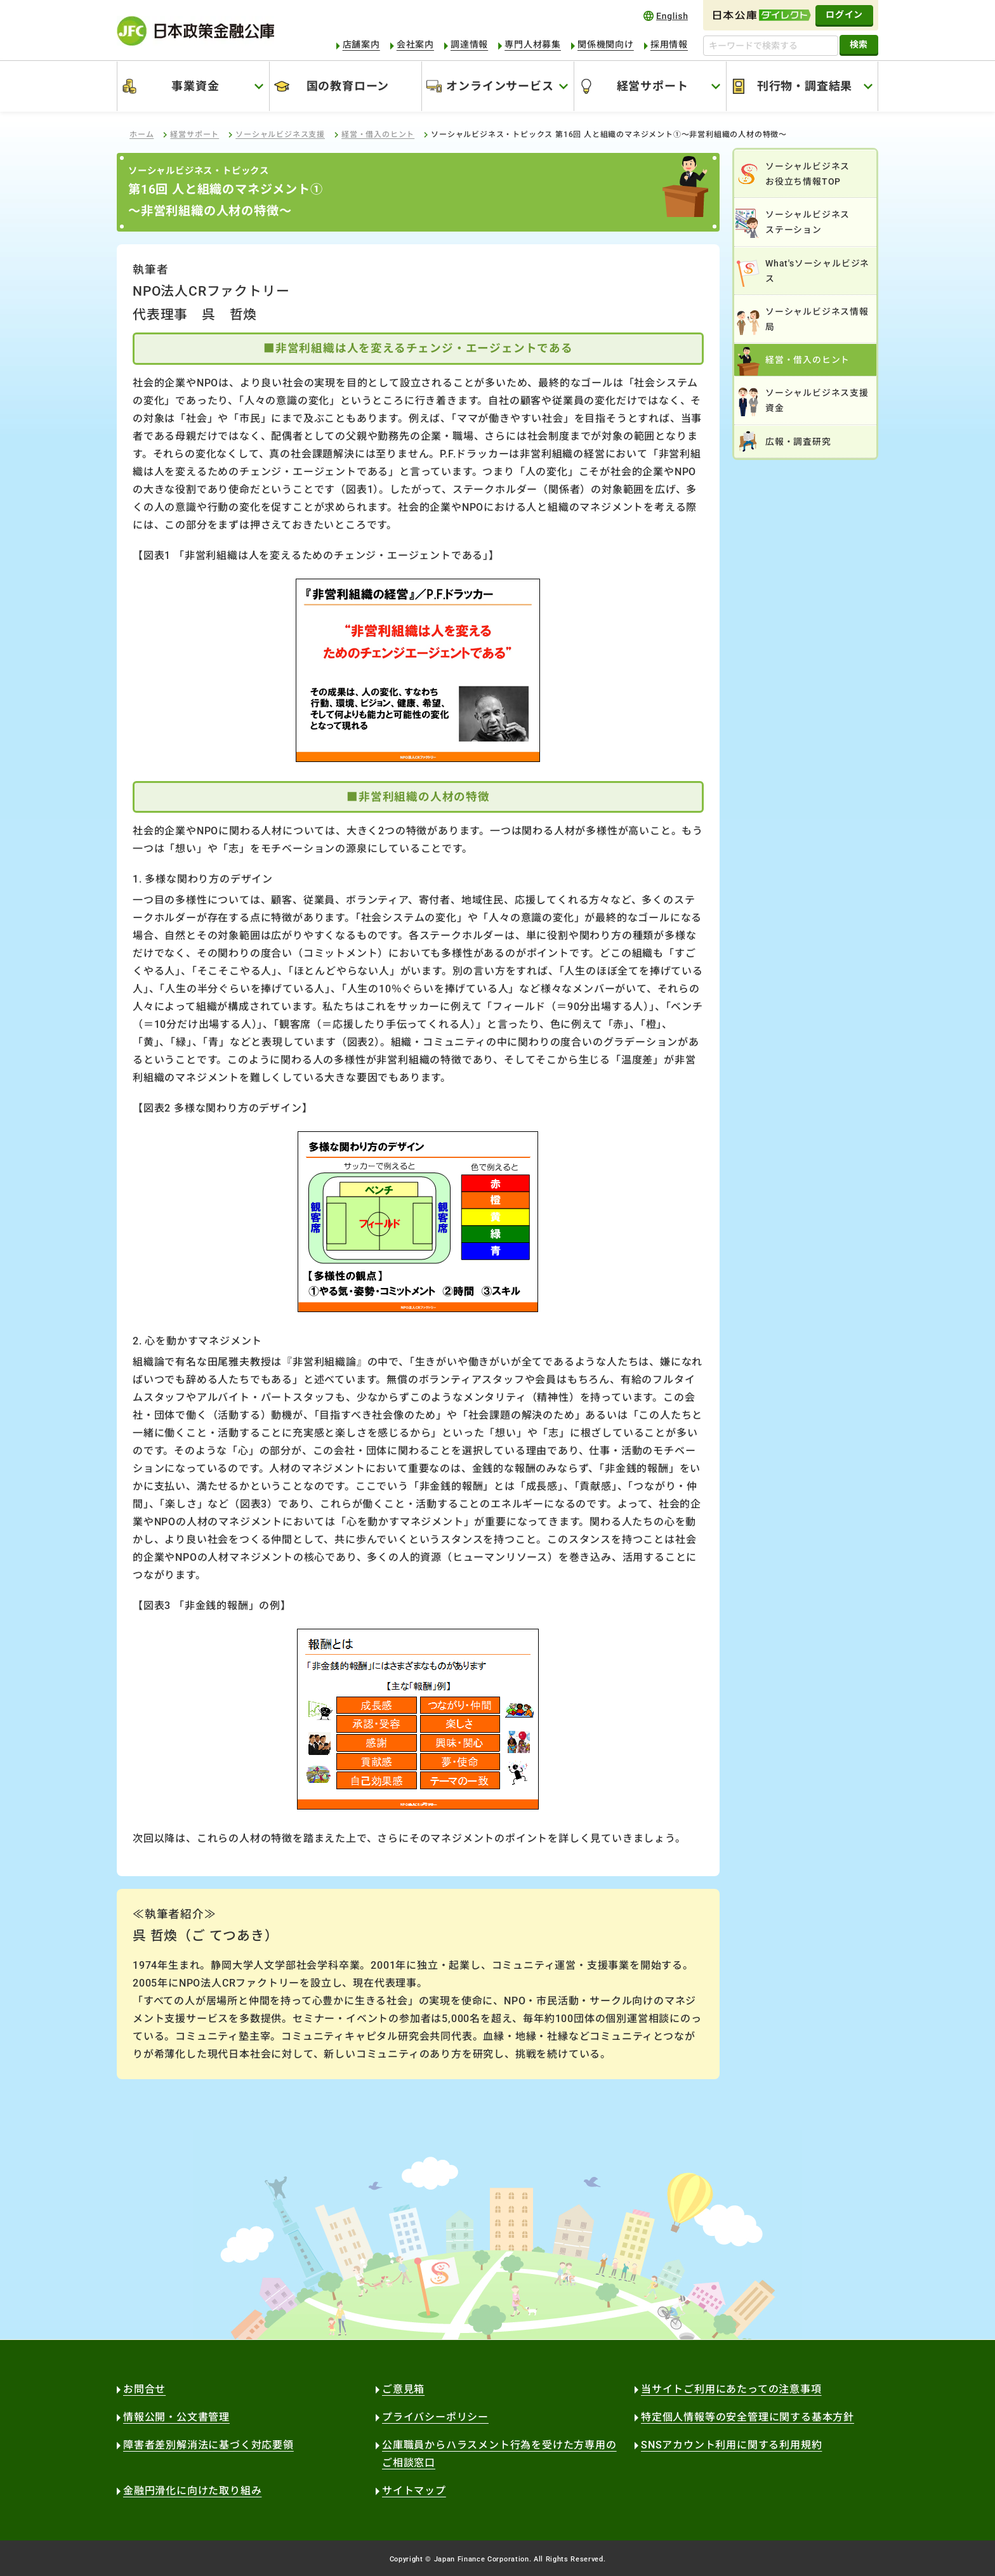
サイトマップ (414, 2491)
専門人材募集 (532, 44)
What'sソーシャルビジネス (817, 271)
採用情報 (669, 44)
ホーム (141, 134)
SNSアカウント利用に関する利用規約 (731, 2445)
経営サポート (653, 86)
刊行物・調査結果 (804, 86)
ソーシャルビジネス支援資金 (817, 400)
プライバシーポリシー (435, 2417)
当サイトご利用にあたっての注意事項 (731, 2389)
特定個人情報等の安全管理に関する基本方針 (747, 2417)
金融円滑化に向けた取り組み (192, 2491)
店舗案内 (361, 44)
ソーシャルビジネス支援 (280, 134)
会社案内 (415, 44)
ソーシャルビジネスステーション (807, 222)
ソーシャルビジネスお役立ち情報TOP (807, 174)
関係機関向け (605, 44)
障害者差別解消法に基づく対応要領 (208, 2445)
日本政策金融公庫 (195, 31)
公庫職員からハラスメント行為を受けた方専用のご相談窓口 (499, 2454)
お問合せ (144, 2389)
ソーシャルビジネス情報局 (817, 319)
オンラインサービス (499, 86)
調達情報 (469, 44)
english (665, 16)
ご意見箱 (403, 2389)
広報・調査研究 (798, 442)
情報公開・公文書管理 (176, 2417)
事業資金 (195, 86)
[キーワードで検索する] (770, 46)
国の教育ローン (348, 86)
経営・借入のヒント (377, 134)
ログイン (844, 15)
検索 (859, 44)
